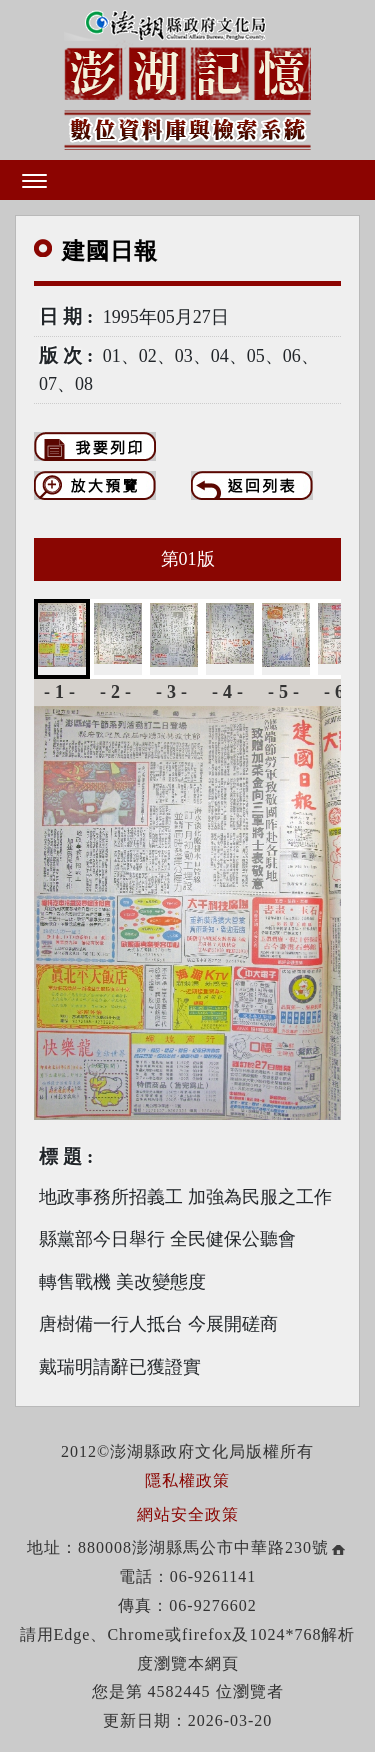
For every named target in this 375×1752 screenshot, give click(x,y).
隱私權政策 (187, 1480)
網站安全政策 (188, 1514)
